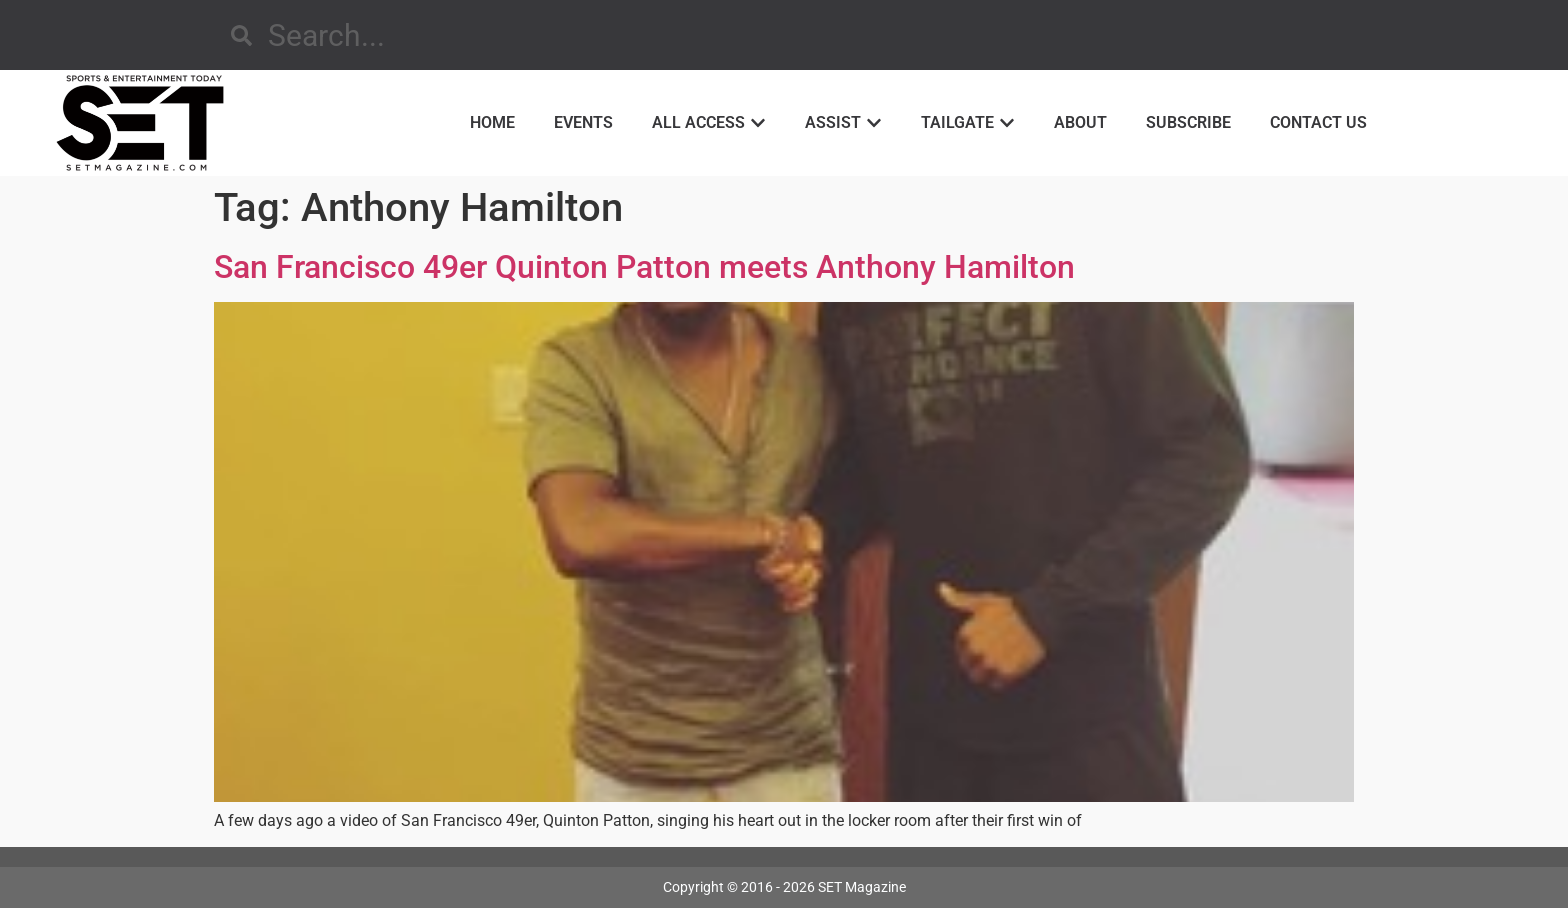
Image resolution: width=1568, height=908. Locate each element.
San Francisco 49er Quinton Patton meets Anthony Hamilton (644, 267)
